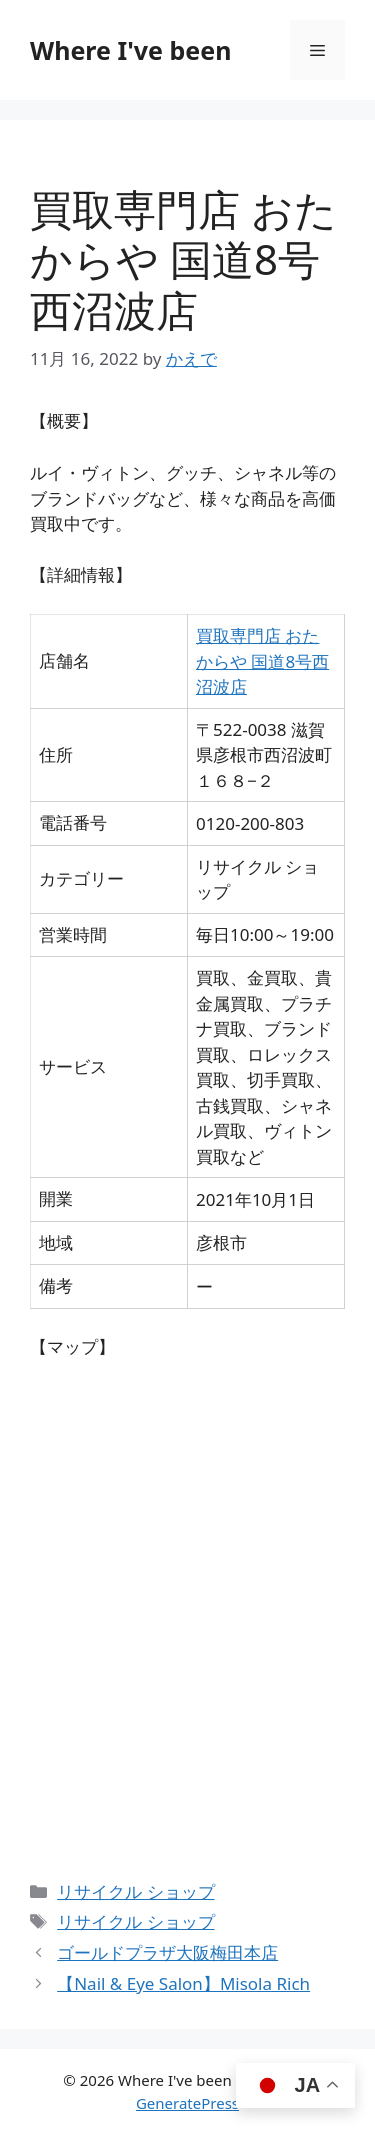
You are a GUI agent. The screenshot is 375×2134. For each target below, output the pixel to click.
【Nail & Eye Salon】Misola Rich (183, 1983)
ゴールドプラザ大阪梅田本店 (167, 1952)
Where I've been (130, 50)
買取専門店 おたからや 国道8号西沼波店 (262, 661)
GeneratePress (187, 2103)
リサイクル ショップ (135, 1891)
